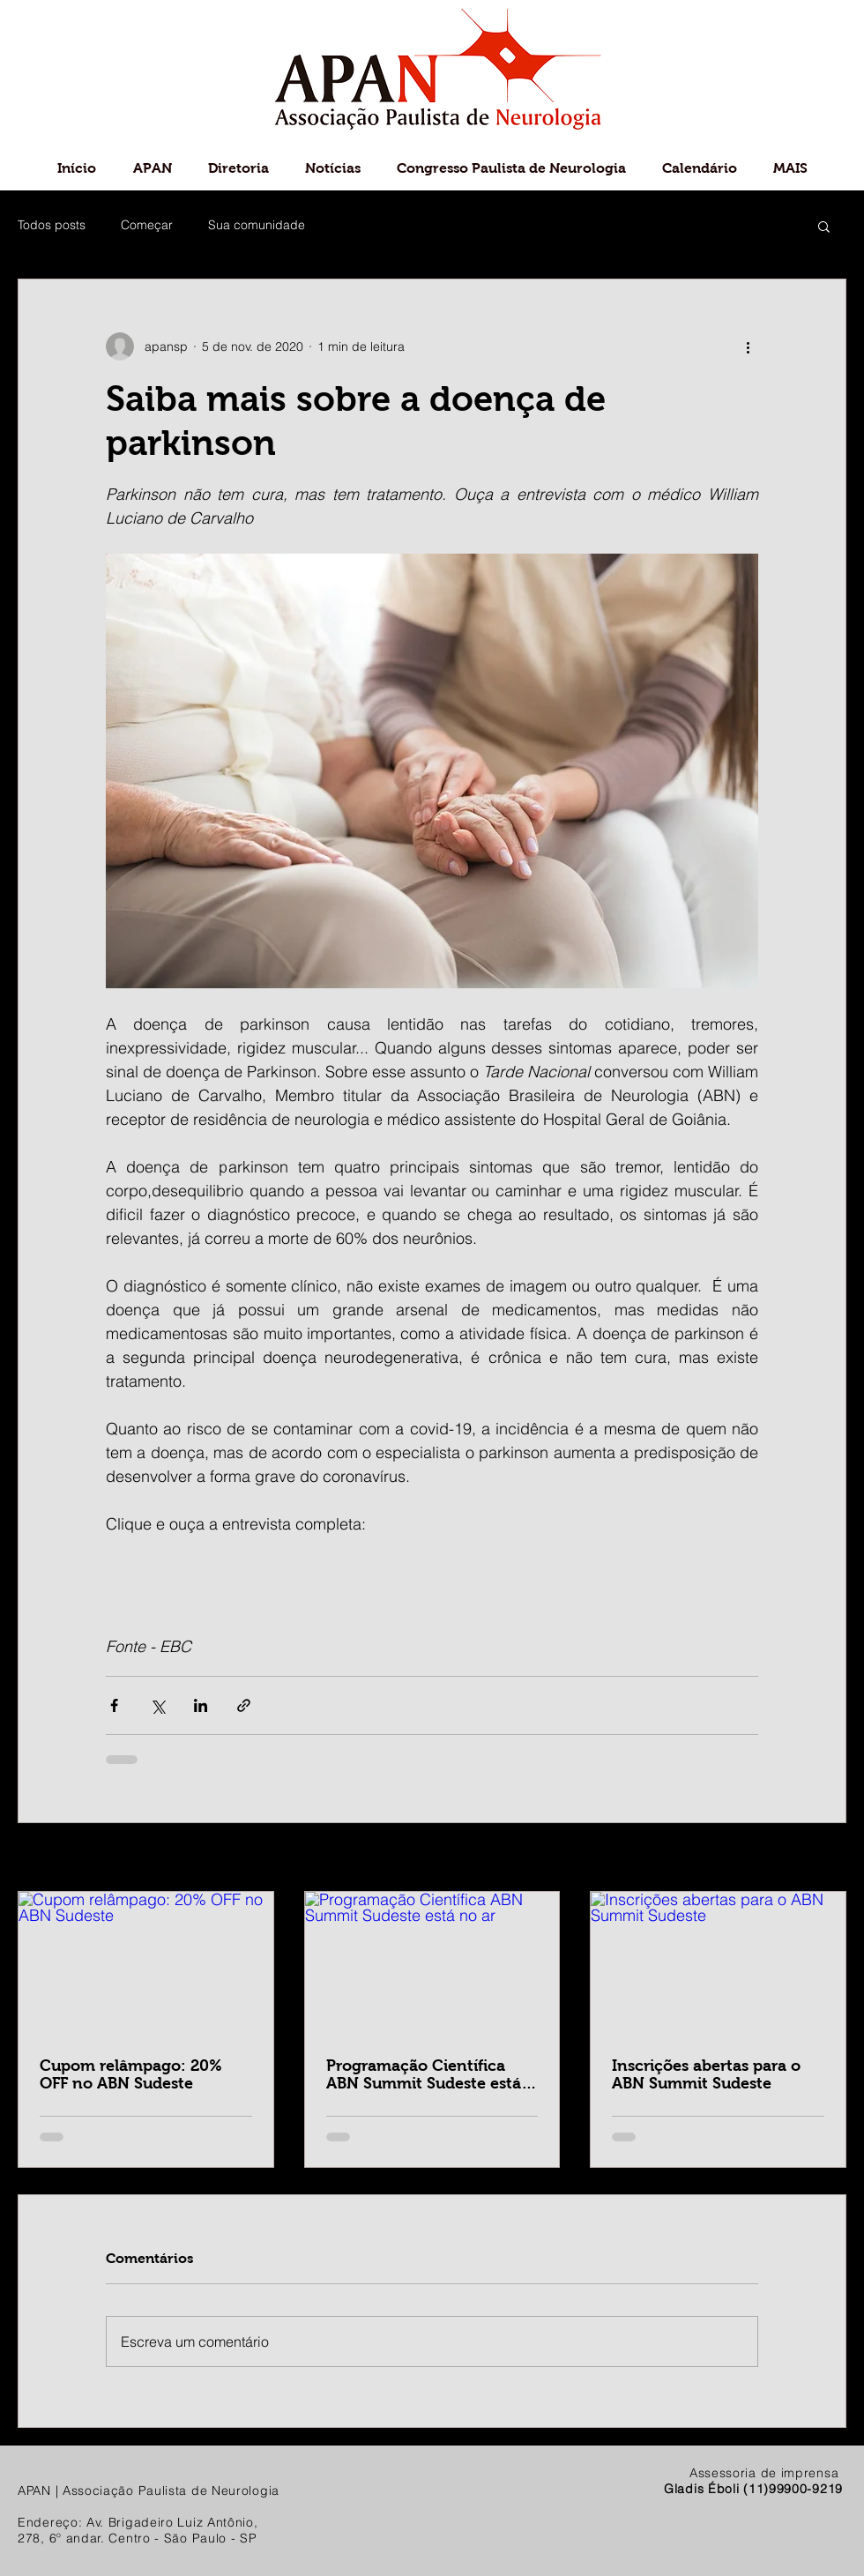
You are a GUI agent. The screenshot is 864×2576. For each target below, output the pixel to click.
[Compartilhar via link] (243, 1705)
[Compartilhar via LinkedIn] (200, 1705)
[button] (824, 226)
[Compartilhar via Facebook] (114, 1705)
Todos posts (52, 225)
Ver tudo (822, 1858)
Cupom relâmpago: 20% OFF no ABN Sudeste (131, 2074)
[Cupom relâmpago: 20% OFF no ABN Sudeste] (146, 1963)
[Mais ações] (747, 346)
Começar (147, 225)
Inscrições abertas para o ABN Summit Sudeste (706, 2074)
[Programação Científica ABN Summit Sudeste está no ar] (432, 1963)
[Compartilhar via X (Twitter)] (157, 1705)
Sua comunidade (256, 225)
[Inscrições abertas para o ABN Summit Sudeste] (718, 1963)
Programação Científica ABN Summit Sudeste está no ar (423, 2074)
